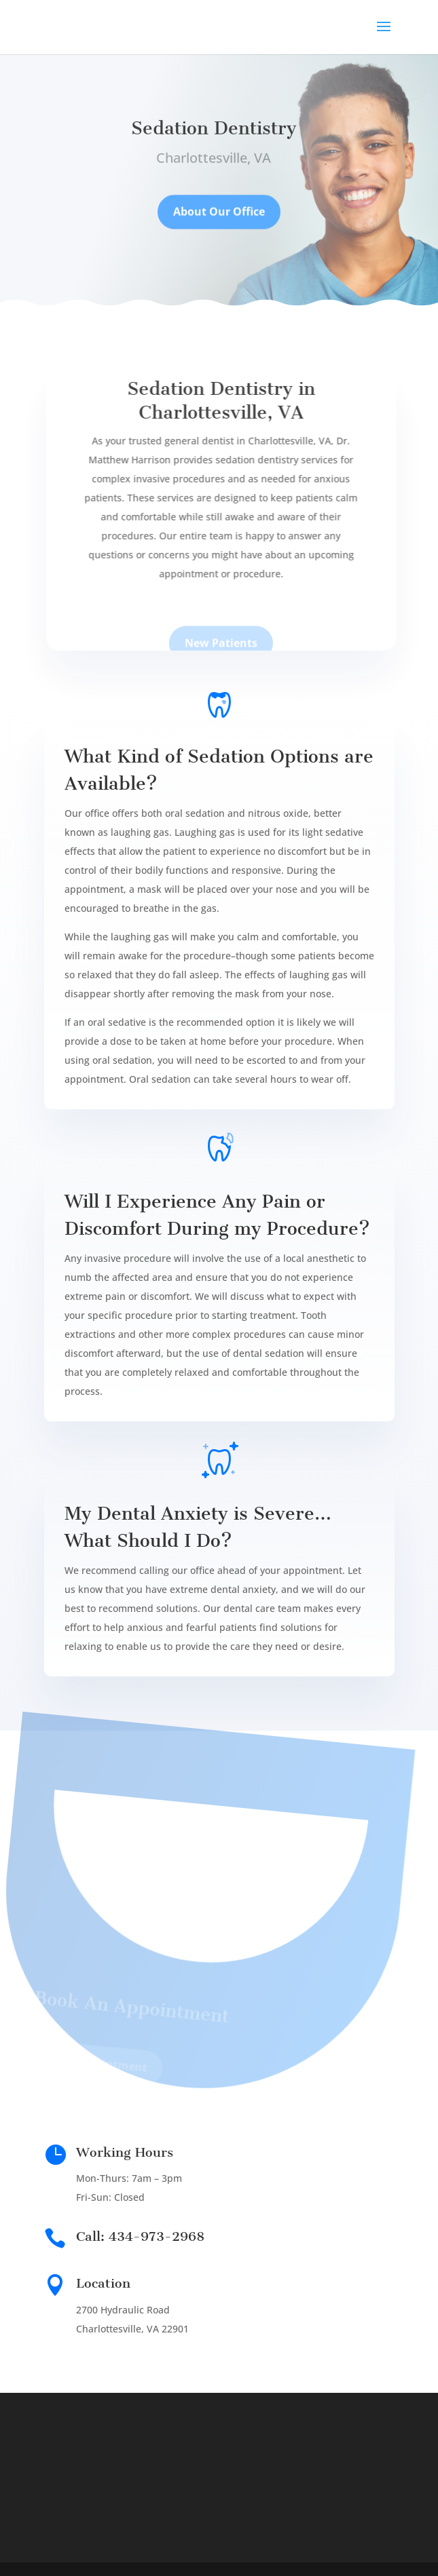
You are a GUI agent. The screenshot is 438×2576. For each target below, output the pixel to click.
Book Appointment (86, 2067)
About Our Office (219, 218)
